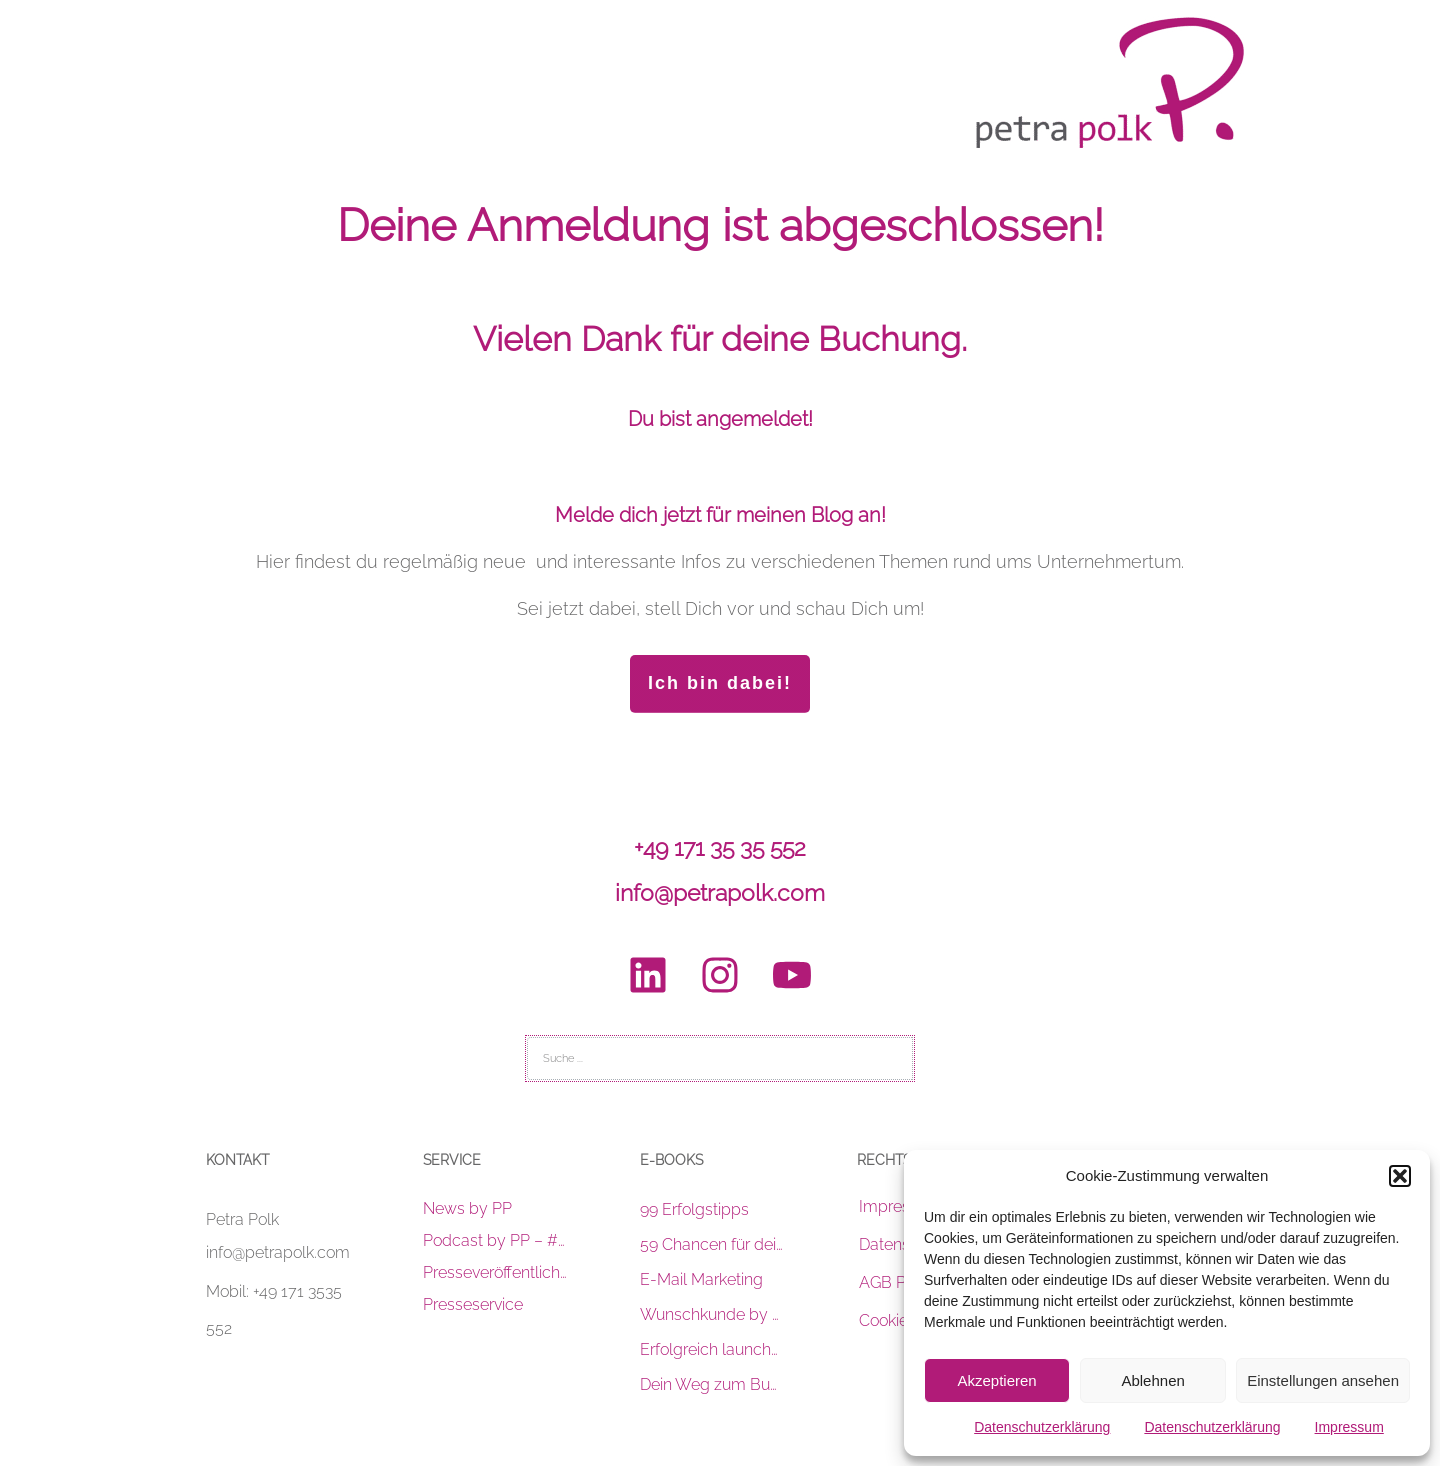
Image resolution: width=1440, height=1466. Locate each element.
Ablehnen (1152, 1380)
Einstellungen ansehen (1323, 1380)
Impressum (1349, 1427)
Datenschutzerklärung (1042, 1427)
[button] (1400, 1176)
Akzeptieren (996, 1380)
